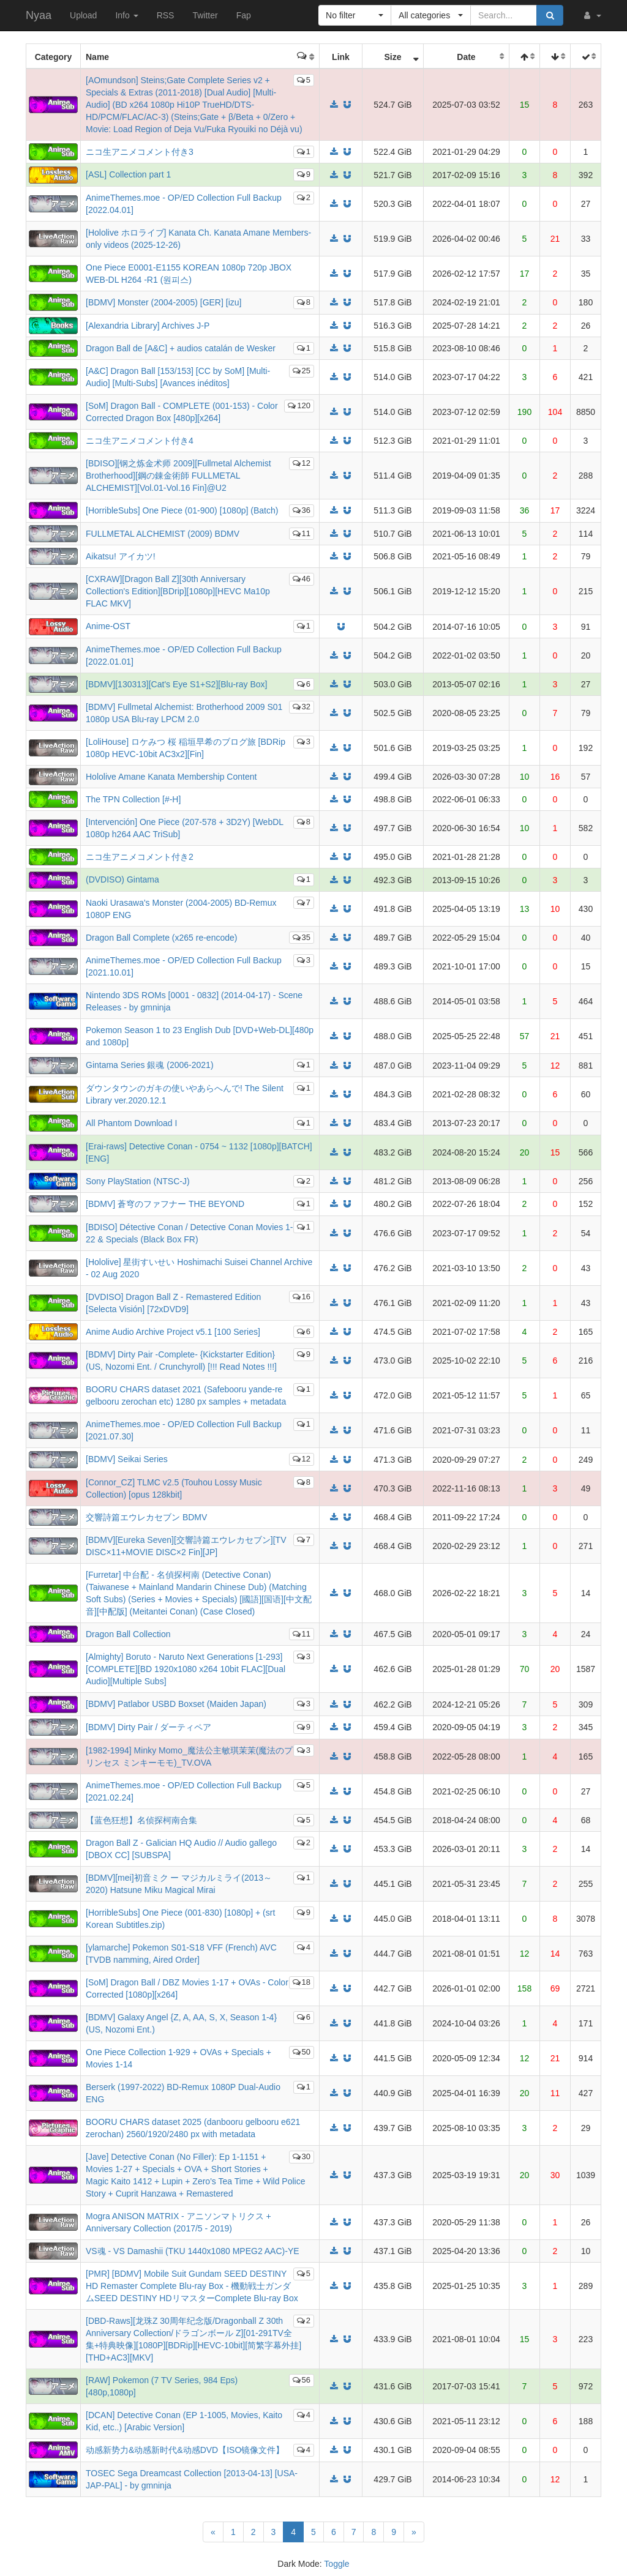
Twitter (204, 15)
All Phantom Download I (131, 1123)
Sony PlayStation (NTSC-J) (138, 1181)
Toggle (336, 2564)
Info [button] (126, 15)
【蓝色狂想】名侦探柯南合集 (141, 1820)
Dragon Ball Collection (128, 1634)
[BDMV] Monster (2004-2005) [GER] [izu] (163, 302)
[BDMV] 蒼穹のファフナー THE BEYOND (165, 1204)
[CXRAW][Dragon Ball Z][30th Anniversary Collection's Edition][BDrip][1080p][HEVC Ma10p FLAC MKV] (178, 591)
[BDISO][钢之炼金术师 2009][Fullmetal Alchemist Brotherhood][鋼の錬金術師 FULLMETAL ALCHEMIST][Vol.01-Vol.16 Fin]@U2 (178, 475)
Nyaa (38, 15)
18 (301, 1982)
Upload (83, 15)
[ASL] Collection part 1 (128, 174)
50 (301, 2051)
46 (301, 578)
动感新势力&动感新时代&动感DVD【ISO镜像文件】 (185, 2450)
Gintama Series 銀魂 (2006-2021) (150, 1065)
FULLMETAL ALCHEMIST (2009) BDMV (162, 534)
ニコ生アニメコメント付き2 (139, 857)
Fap (243, 15)
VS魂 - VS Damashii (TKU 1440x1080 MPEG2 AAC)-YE (192, 2251)
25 (301, 370)
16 (301, 1296)
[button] (591, 15)
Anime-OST (108, 626)
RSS (166, 15)
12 (301, 463)
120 (299, 405)
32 (301, 706)
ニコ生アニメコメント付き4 (139, 441)
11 (301, 533)
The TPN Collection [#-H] (133, 799)
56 (301, 2379)
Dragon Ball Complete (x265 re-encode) (161, 938)
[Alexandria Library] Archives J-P (147, 325)
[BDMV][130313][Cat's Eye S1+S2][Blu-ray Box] (176, 684)
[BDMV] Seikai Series (127, 1459)
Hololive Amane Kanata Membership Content (171, 777)
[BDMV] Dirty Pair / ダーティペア (148, 1727)
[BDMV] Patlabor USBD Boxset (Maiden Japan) (176, 1704)
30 (301, 2156)
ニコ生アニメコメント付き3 (139, 152)
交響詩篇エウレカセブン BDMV (146, 1517)
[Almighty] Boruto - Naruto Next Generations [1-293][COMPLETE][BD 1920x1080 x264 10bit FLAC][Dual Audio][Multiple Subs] (185, 1669)
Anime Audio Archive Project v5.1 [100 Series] (173, 1332)
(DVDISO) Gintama (122, 879)
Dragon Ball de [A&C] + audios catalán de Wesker (181, 348)
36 (301, 510)
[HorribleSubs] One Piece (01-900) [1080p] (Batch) (182, 510)
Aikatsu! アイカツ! (121, 556)
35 (301, 937)
